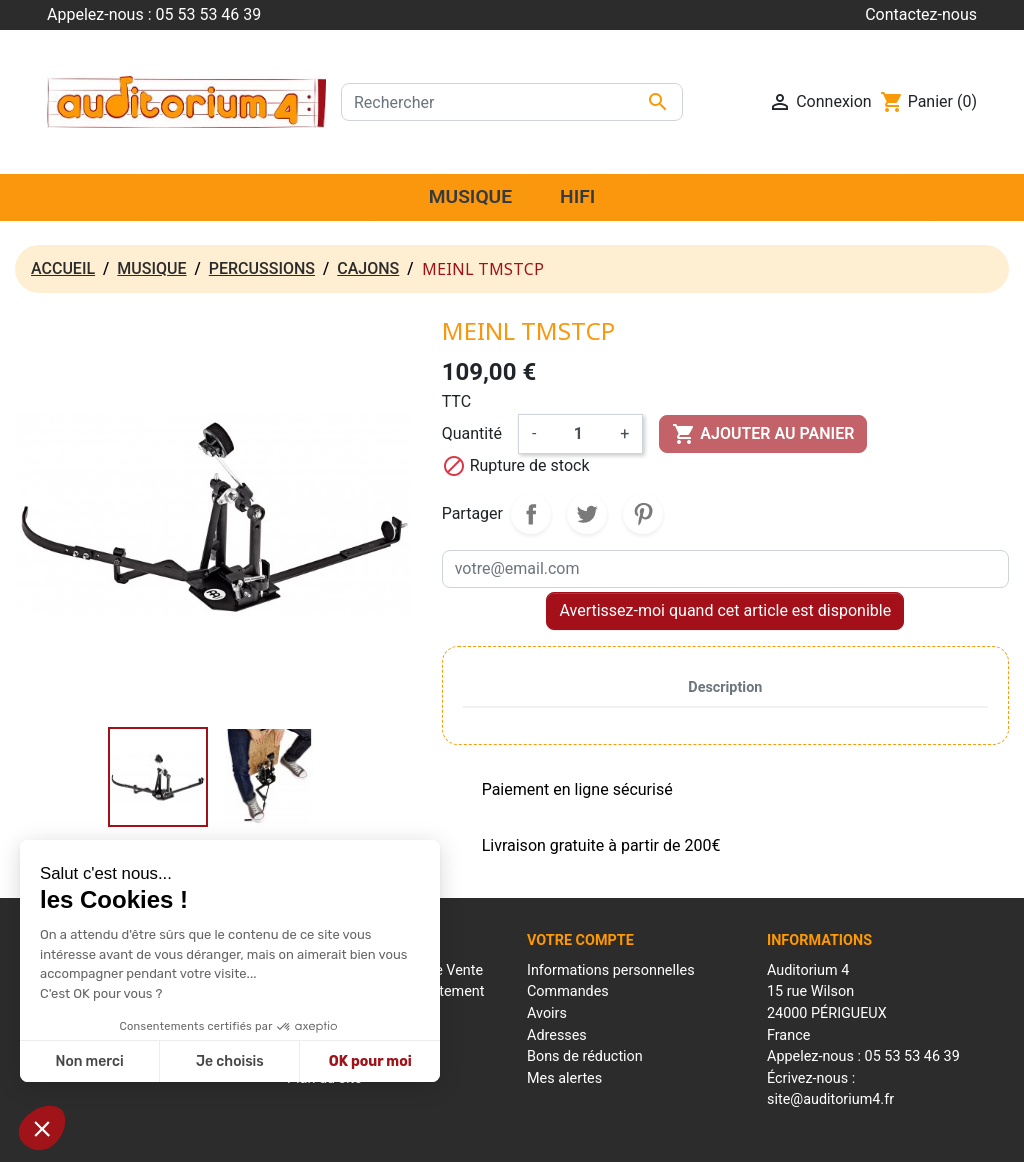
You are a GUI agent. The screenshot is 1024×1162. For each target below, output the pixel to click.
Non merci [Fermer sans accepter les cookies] (89, 1061)
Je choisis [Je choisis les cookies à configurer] (230, 1061)
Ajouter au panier (763, 434)
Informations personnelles (611, 970)
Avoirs (547, 1013)
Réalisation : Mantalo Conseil (732, 1136)
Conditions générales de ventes (549, 1136)
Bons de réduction (585, 1056)
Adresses (557, 1035)
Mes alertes (564, 1078)
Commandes (568, 991)
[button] (42, 1128)
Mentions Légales (398, 1136)
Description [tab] (725, 687)
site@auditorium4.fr (830, 1099)
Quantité (472, 433)
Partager (531, 514)
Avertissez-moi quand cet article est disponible (725, 610)
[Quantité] (578, 434)
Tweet (587, 514)
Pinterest (643, 514)
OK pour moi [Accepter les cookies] (370, 1061)
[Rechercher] (512, 102)
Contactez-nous (921, 14)
